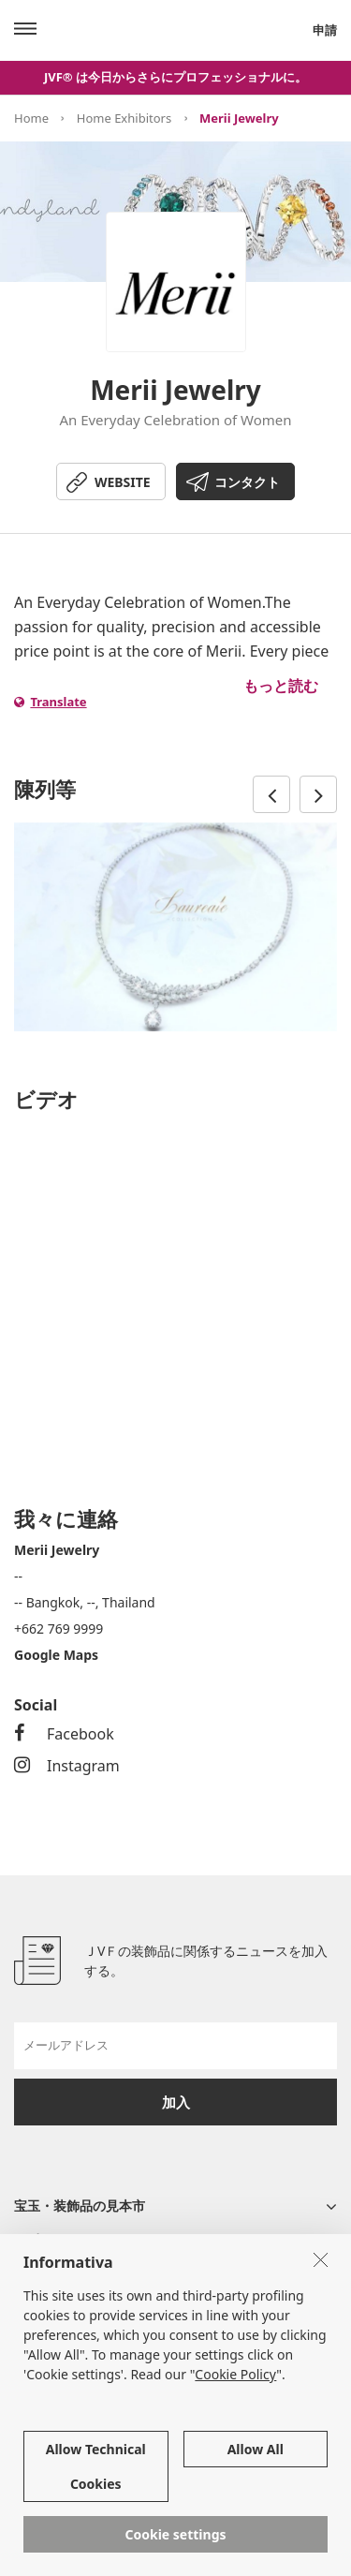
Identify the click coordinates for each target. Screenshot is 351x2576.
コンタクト (247, 482)
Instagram (67, 1765)
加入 (176, 2102)
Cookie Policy (235, 2374)
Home (31, 118)
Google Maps (56, 1655)
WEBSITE (123, 482)
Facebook (64, 1734)
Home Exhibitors (124, 118)
